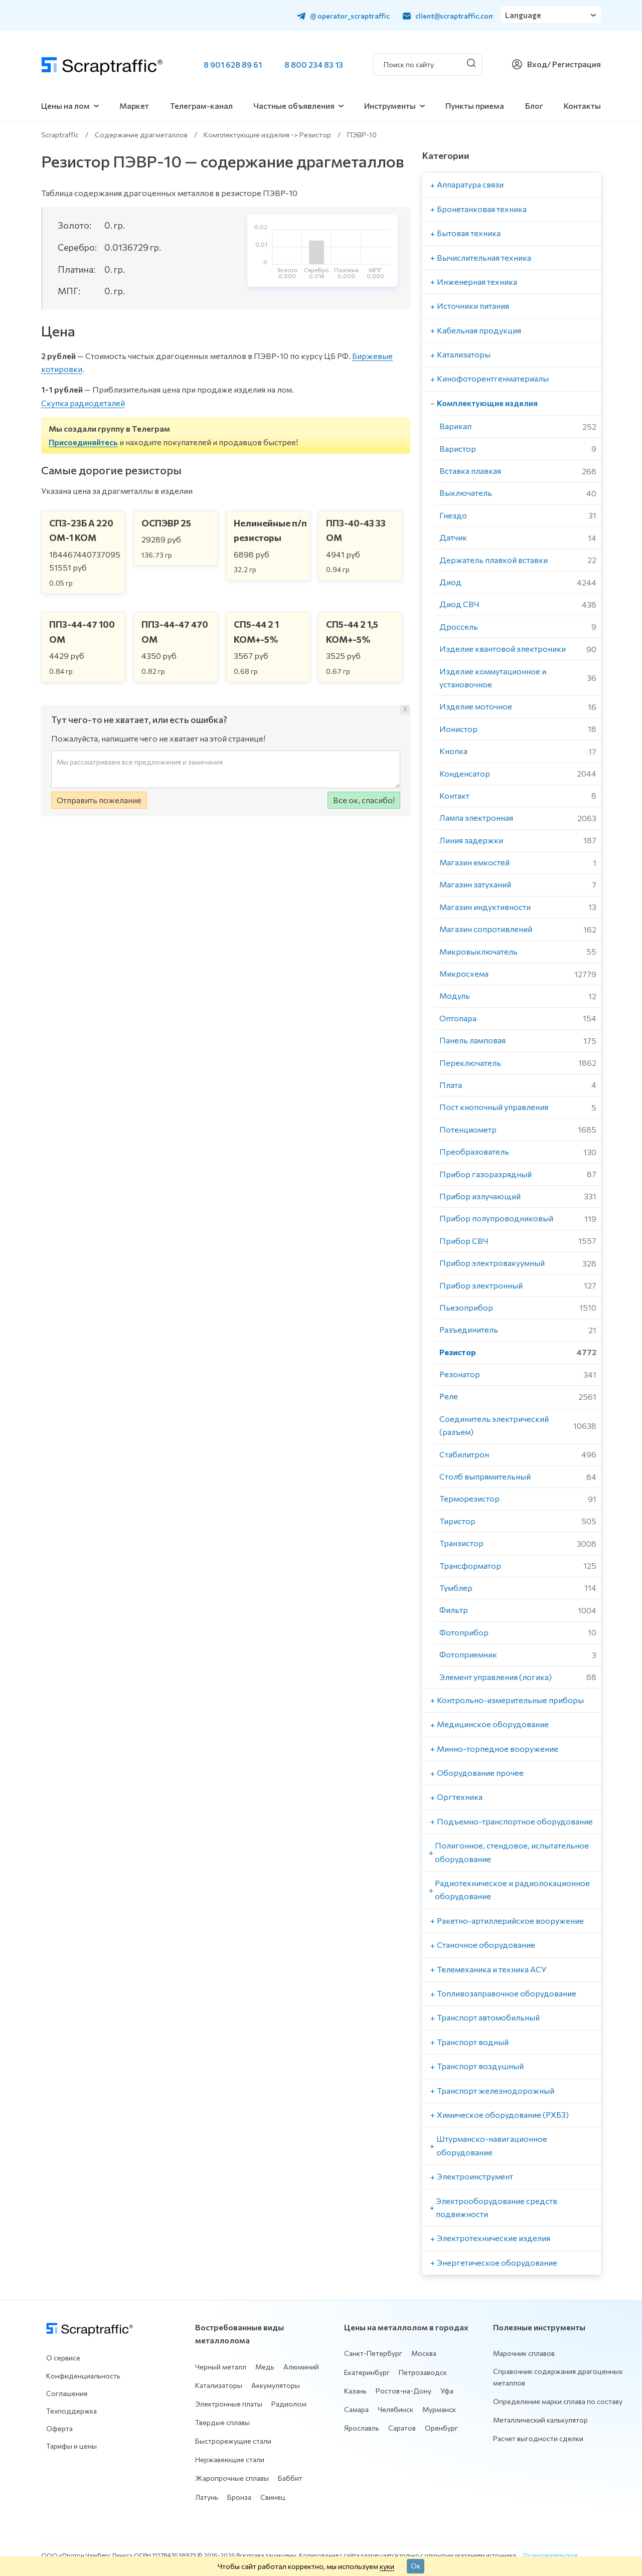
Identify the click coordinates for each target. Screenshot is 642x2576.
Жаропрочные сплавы (232, 2478)
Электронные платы (228, 2404)
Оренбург (441, 2428)
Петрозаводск (423, 2372)
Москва (423, 2353)
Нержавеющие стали (229, 2459)
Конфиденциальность (83, 2375)
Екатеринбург (367, 2372)
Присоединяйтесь (83, 442)
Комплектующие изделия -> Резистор (267, 134)
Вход (537, 64)
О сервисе (63, 2357)
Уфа (446, 2390)
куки (387, 2565)
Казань (355, 2390)
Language (524, 15)
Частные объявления (294, 105)
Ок (415, 2565)
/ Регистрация (574, 64)
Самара (356, 2409)
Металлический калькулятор (540, 2420)
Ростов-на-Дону (403, 2390)
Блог (534, 105)
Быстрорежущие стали (233, 2441)
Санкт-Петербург (373, 2353)
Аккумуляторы (275, 2385)
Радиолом (288, 2404)
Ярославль (361, 2428)
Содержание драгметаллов (141, 134)
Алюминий (301, 2366)
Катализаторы (218, 2385)
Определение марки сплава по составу (557, 2401)
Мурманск (439, 2409)
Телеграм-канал (201, 105)
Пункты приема (474, 105)
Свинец (272, 2497)
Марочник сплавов (524, 2353)
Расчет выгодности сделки (538, 2438)
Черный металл (220, 2366)
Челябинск (395, 2409)
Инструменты (390, 105)
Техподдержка (71, 2411)
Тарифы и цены (71, 2446)
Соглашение (67, 2393)
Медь (264, 2366)
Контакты (582, 105)
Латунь (206, 2497)
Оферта (59, 2428)
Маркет (134, 105)
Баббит (290, 2478)
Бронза (239, 2497)
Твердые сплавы (222, 2422)
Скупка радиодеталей (83, 403)
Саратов (402, 2428)
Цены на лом (65, 105)
